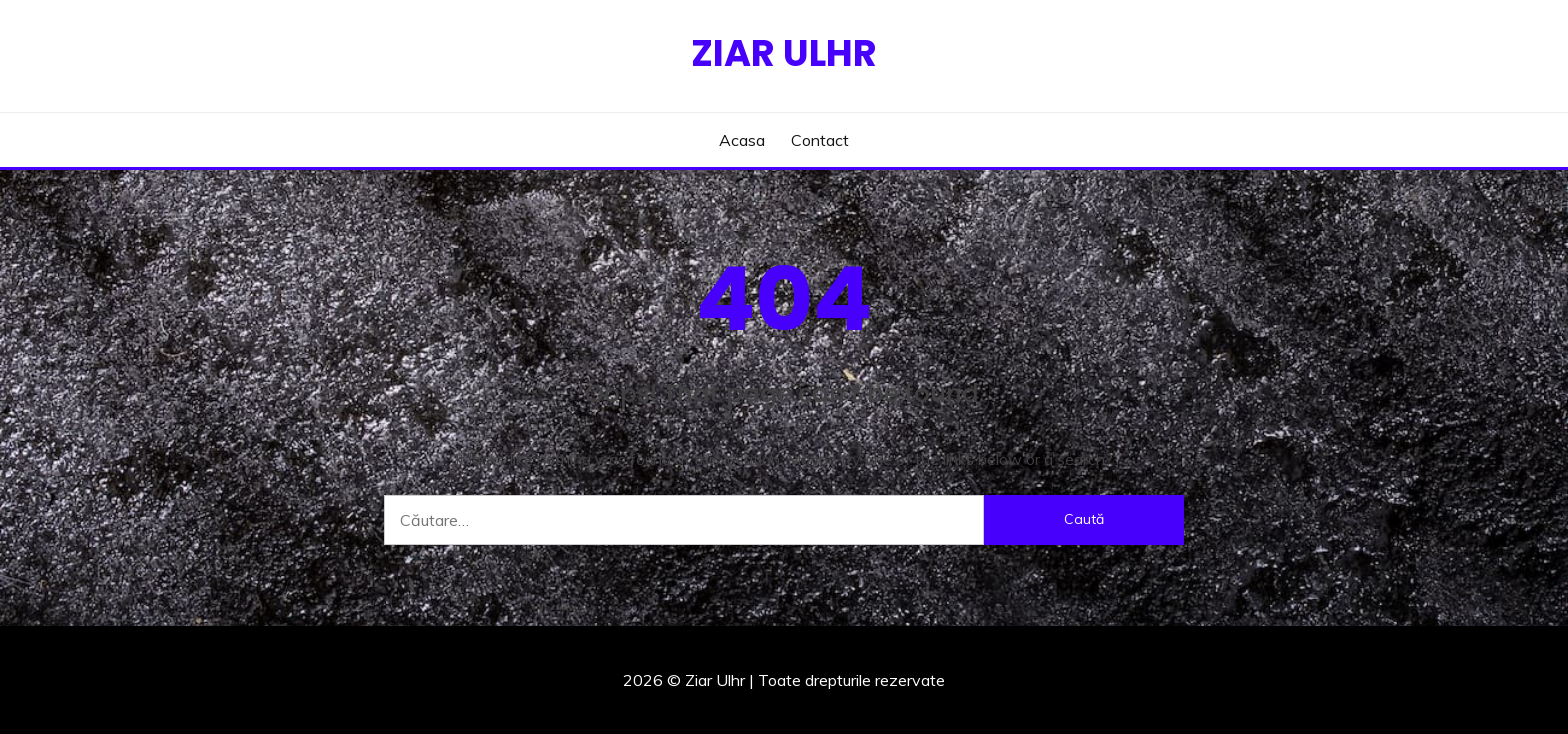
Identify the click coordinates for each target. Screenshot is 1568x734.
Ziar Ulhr (784, 53)
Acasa (742, 140)
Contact (820, 140)
